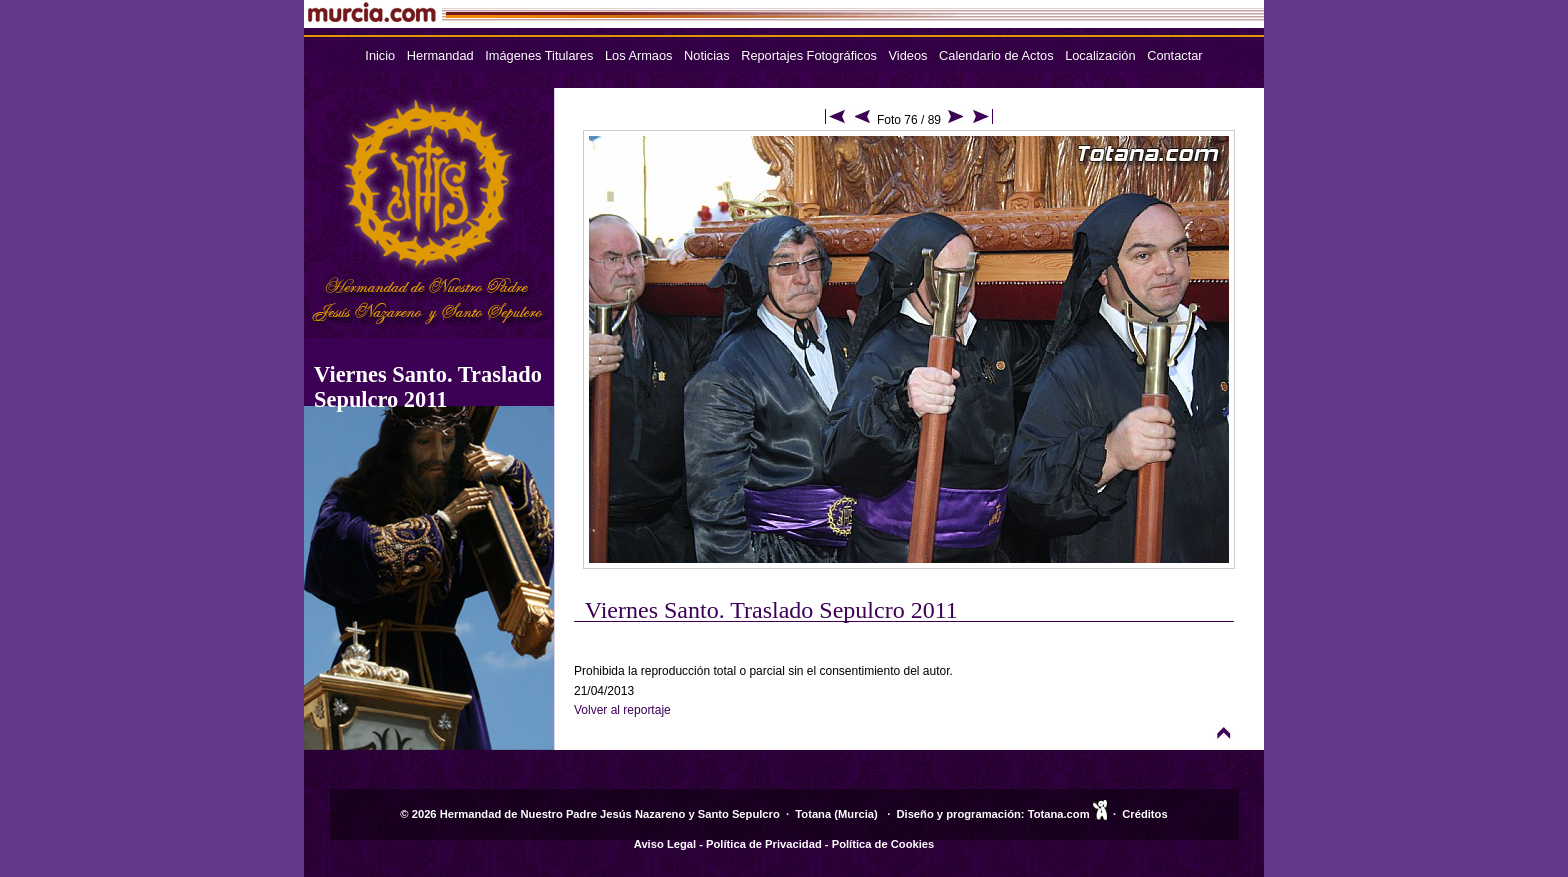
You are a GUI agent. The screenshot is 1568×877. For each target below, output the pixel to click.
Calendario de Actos (996, 55)
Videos (908, 55)
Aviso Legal (665, 844)
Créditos (1144, 814)
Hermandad (440, 55)
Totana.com (1059, 814)
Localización (1100, 55)
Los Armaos (639, 55)
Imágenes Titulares (539, 55)
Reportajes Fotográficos (809, 55)
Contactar (1174, 55)
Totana (813, 814)
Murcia (856, 814)
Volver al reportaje (622, 710)
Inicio (380, 55)
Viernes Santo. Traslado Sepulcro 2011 (428, 387)
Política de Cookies (883, 844)
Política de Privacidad (764, 844)
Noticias (707, 55)
